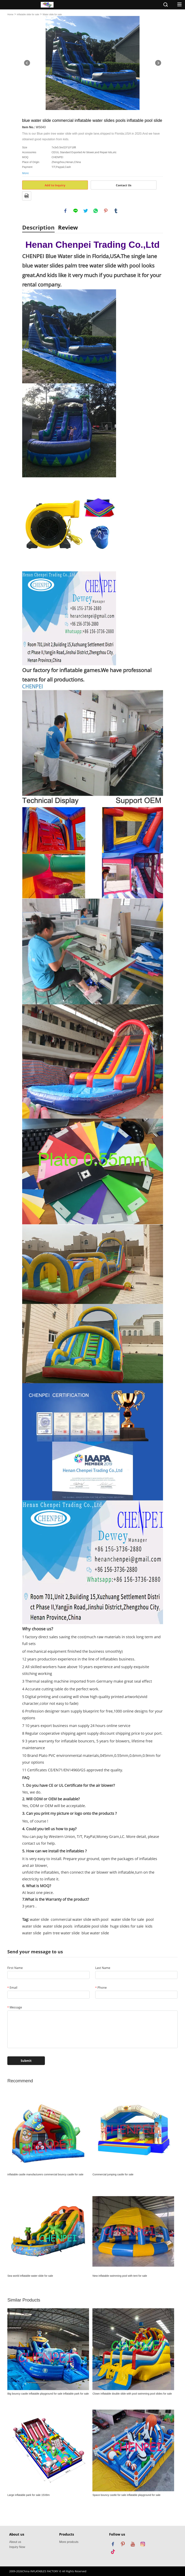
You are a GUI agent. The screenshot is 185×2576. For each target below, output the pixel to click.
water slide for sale (127, 1919)
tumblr (116, 211)
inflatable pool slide (91, 1926)
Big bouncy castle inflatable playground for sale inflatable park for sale (48, 2393)
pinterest (106, 211)
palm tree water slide (61, 1932)
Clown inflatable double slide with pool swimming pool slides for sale (132, 2393)
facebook (65, 211)
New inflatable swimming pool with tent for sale (119, 2275)
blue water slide (95, 1932)
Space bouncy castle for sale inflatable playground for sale (126, 2494)
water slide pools (57, 1926)
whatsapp (95, 211)
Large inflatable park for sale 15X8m (28, 2494)
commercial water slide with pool (79, 1919)
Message (14, 2007)
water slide (39, 1919)
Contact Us (123, 185)
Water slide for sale (52, 14)
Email (12, 1987)
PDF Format (26, 195)
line (75, 211)
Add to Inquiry (55, 185)
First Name (15, 1968)
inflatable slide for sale (28, 14)
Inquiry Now (17, 2547)
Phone (101, 1987)
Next (158, 63)
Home (10, 14)
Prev (27, 63)
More (25, 173)
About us (15, 2541)
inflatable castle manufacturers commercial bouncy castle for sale (45, 2174)
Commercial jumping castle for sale (112, 2174)
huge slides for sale (126, 1926)
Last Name (102, 1968)
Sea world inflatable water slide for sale (30, 2275)
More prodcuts (68, 2541)
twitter (85, 211)
